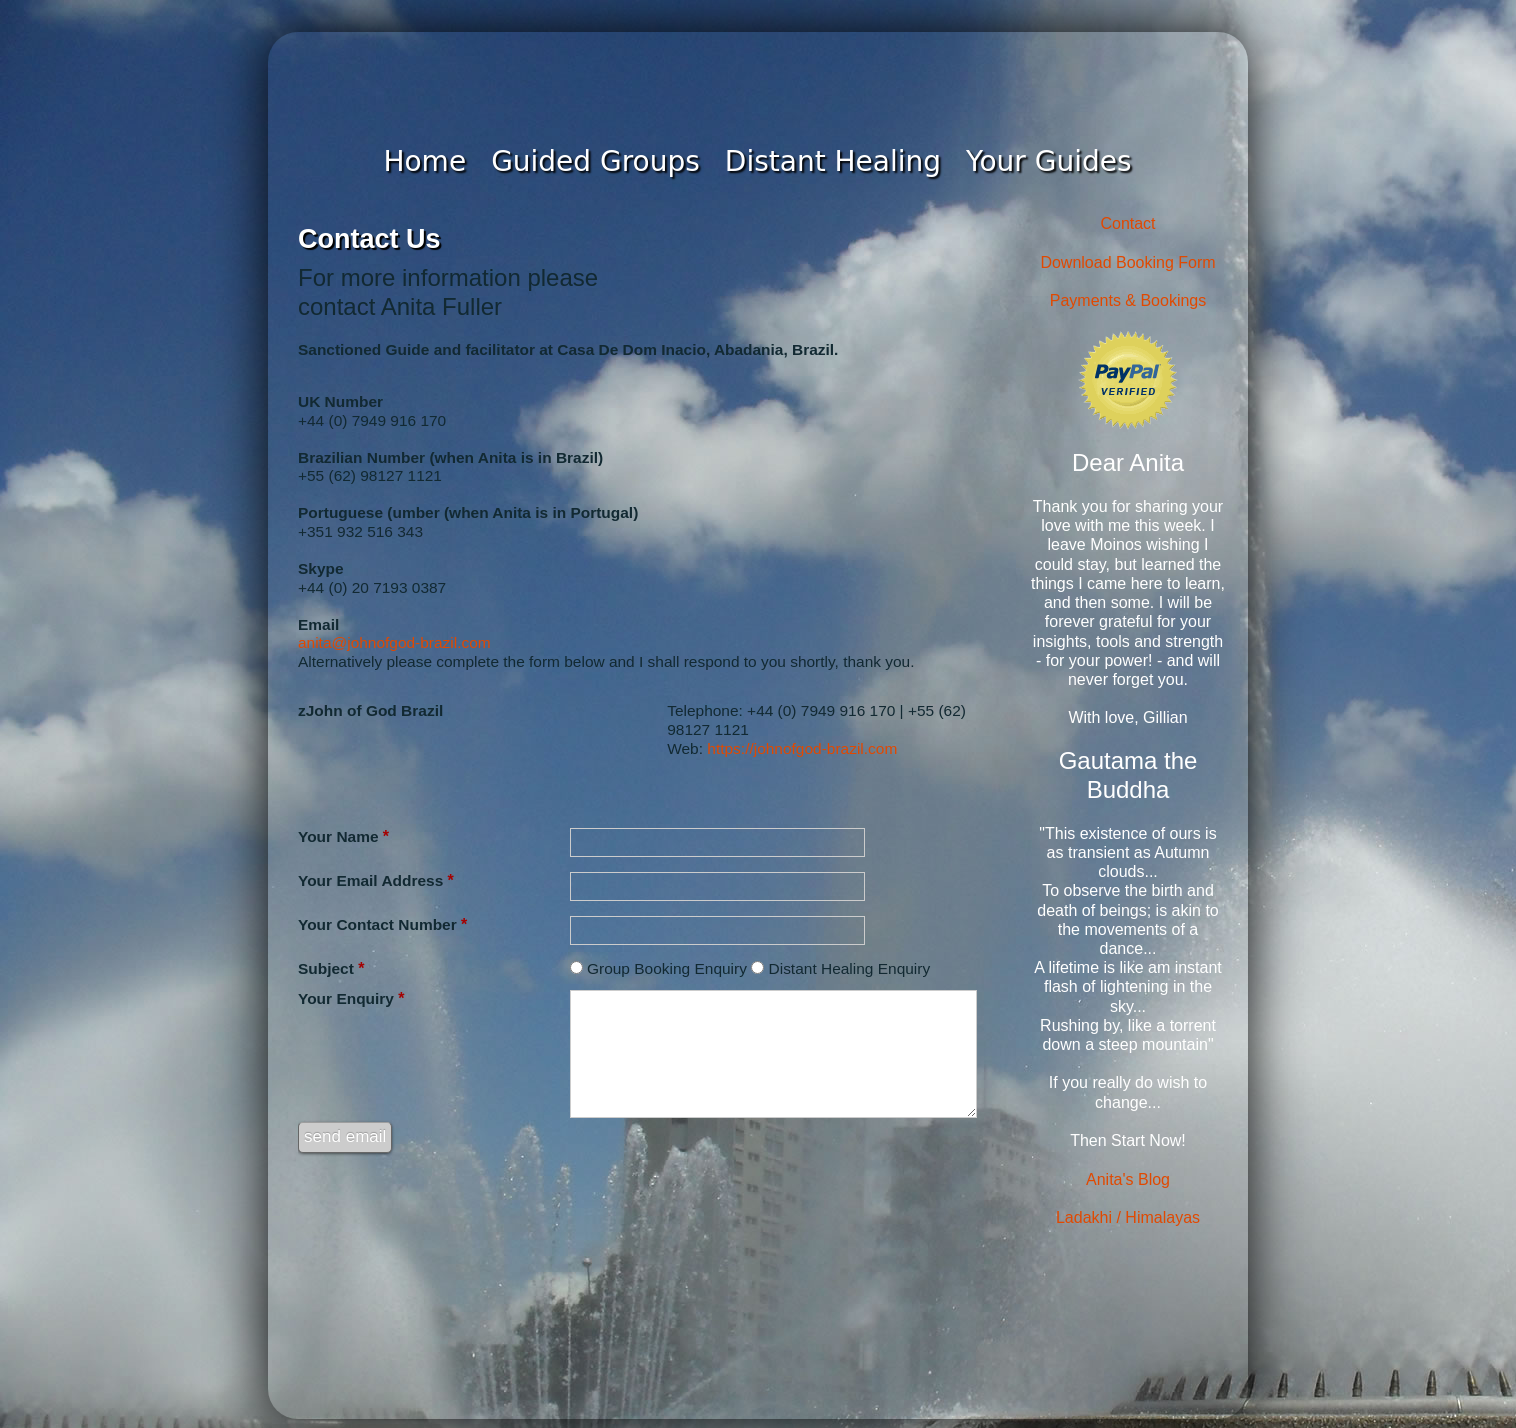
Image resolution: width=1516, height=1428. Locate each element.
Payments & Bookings (1128, 300)
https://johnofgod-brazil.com (802, 748)
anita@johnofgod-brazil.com (394, 642)
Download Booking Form (1127, 262)
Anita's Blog (1128, 1179)
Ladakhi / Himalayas (1128, 1217)
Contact (1127, 223)
